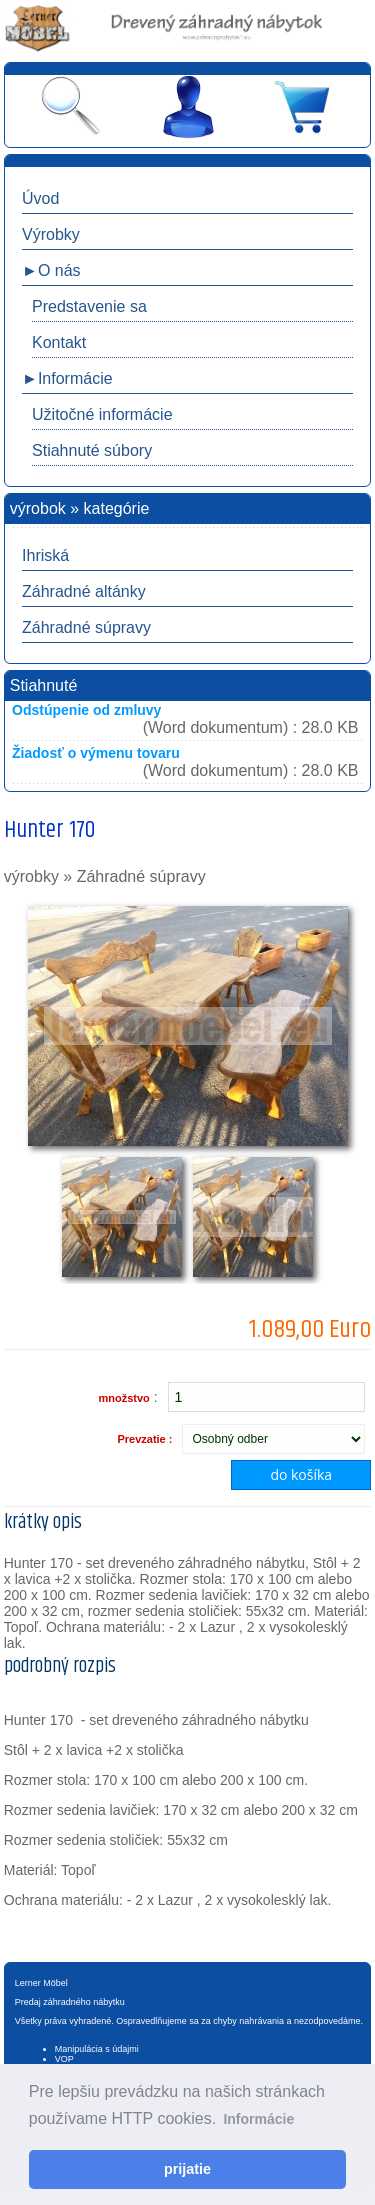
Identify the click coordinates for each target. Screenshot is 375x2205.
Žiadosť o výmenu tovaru (96, 753)
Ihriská (45, 555)
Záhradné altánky (84, 591)
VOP (64, 2059)
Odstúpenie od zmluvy (86, 710)
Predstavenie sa (89, 306)
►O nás (51, 270)
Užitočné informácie (102, 414)
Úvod (40, 198)
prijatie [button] (187, 2169)
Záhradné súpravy (86, 627)
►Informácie (67, 378)
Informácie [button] (258, 2119)
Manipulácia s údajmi (97, 2049)
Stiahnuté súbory (92, 450)
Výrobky (51, 234)
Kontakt (59, 342)
